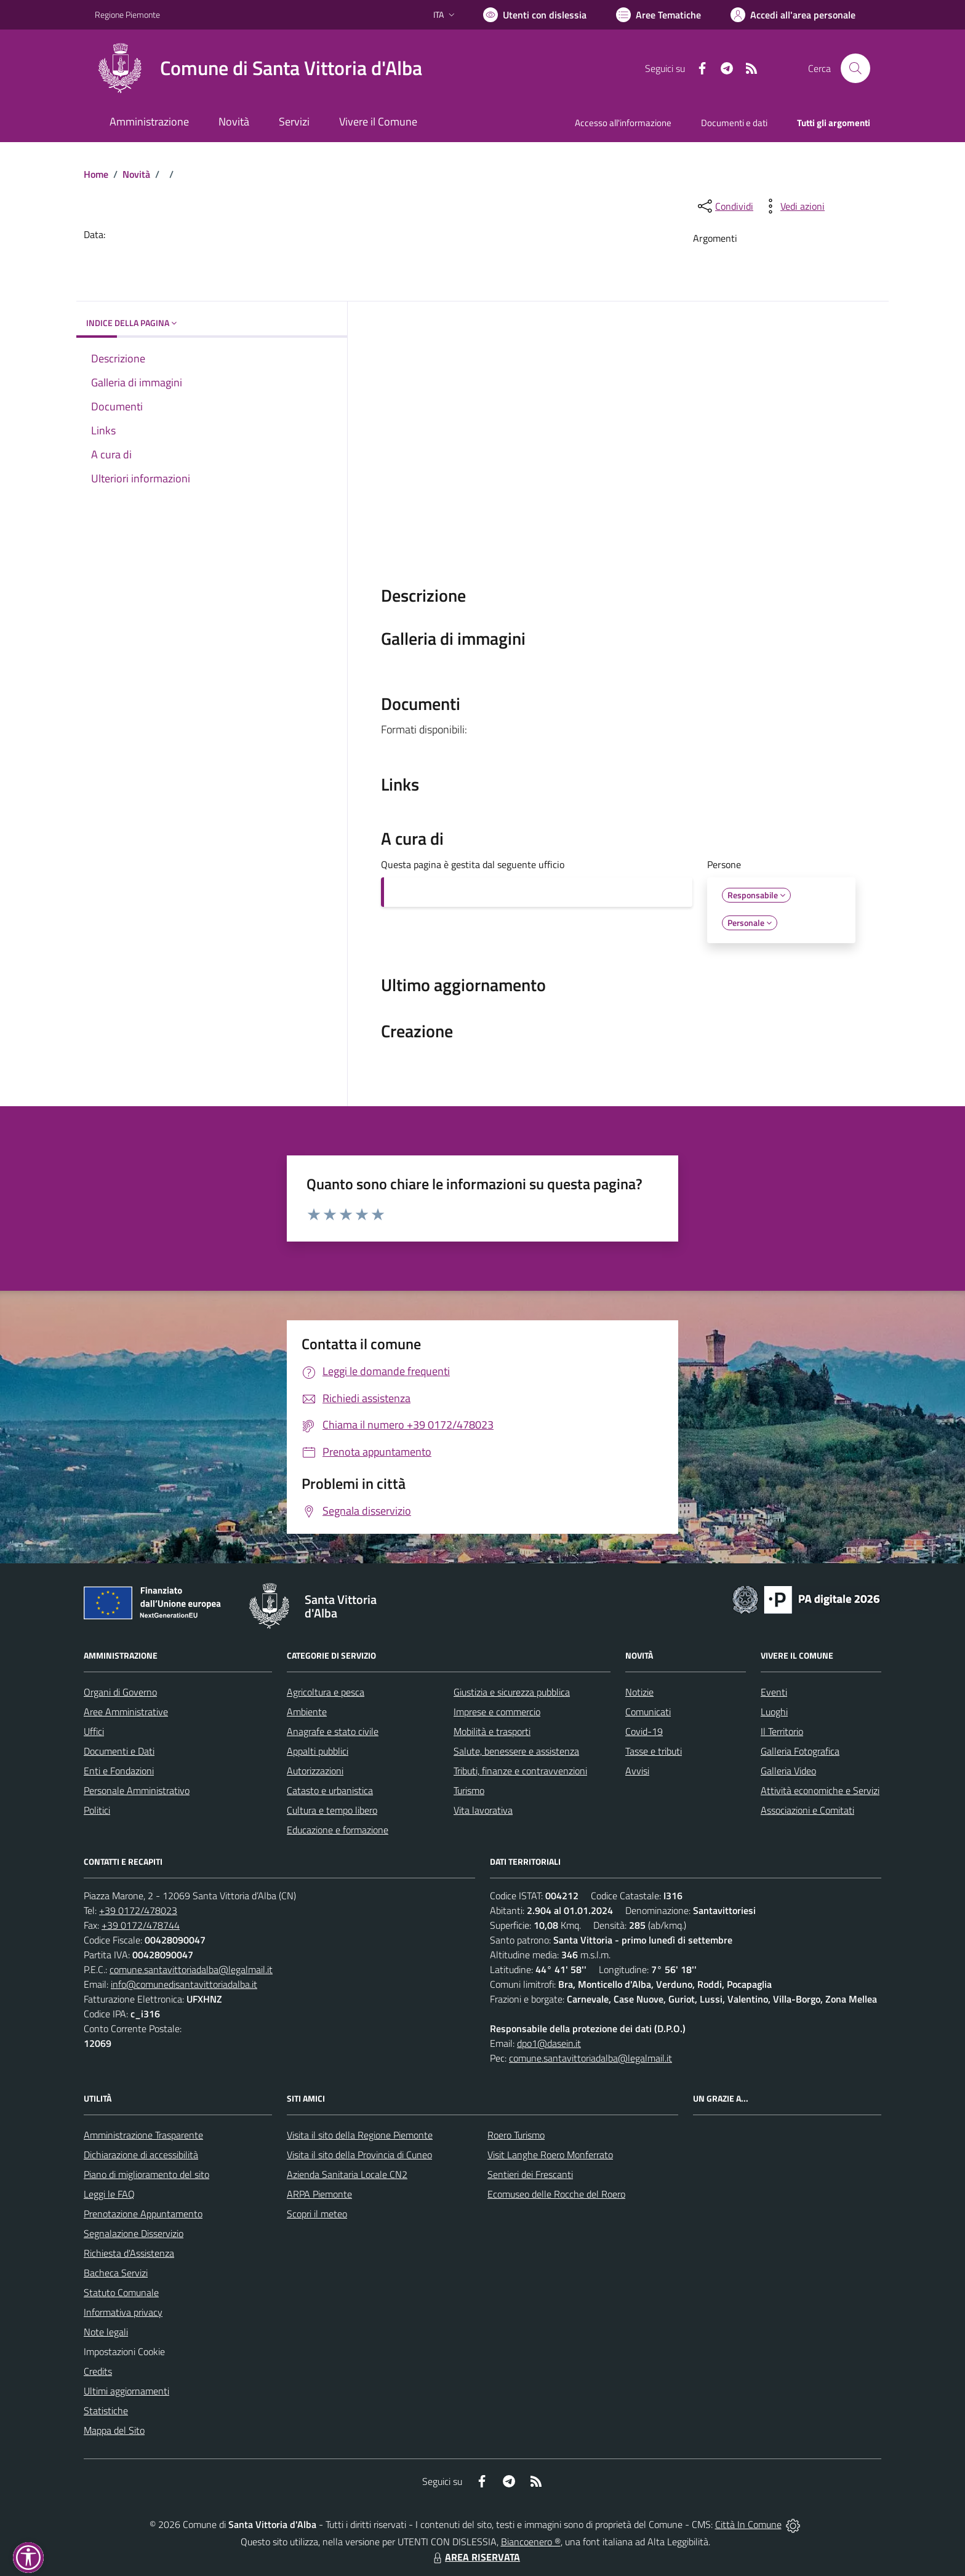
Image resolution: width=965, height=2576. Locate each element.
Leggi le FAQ (109, 2194)
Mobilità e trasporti (492, 1731)
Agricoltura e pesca (325, 1692)
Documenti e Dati (119, 1751)
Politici (97, 1810)
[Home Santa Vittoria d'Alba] (258, 68)
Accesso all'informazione (623, 123)
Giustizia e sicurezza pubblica (512, 1692)
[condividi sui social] (724, 206)
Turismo (469, 1790)
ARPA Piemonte (319, 2194)
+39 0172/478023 (138, 1910)
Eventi (774, 1692)
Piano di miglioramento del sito (146, 2174)
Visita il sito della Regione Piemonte (360, 2134)
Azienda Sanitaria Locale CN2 (347, 2174)
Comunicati (648, 1711)
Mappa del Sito (114, 2430)
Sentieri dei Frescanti (530, 2174)
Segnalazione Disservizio (133, 2233)
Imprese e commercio (497, 1711)
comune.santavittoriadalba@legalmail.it (191, 1969)
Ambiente (307, 1711)
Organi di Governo (120, 1692)
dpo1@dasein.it (549, 2043)
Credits (98, 2371)
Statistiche (106, 2410)
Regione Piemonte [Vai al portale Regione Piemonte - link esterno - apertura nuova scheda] (127, 14)
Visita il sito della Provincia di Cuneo (359, 2154)
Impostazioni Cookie (124, 2351)
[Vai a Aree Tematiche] (658, 15)
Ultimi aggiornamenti (126, 2390)
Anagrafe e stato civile (332, 1731)
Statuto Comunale (121, 2292)
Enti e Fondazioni (119, 1770)
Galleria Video (788, 1770)
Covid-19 (644, 1731)
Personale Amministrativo (137, 1790)
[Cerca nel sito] (855, 68)
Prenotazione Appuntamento (143, 2213)
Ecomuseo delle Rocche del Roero (556, 2194)
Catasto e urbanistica (330, 1790)
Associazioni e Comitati (807, 1810)
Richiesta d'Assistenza (129, 2253)
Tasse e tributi (653, 1751)
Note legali (106, 2331)
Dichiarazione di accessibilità (141, 2154)
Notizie (639, 1692)
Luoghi (774, 1711)
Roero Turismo (516, 2134)
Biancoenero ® (531, 2541)
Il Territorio (782, 1731)
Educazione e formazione (337, 1829)
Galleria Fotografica (800, 1751)
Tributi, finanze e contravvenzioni (520, 1770)
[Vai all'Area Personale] (793, 15)
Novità (136, 174)
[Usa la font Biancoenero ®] (534, 15)
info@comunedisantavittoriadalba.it (184, 1984)
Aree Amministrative (126, 1711)
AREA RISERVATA (475, 2557)
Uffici (94, 1731)
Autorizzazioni (315, 1770)
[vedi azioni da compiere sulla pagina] (792, 206)
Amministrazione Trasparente (143, 2134)
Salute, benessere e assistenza (516, 1751)
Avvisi (637, 1770)
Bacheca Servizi (116, 2272)
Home (96, 174)
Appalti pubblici (317, 1751)
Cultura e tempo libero (332, 1810)
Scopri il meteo (317, 2213)
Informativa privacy (123, 2312)
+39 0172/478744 (141, 1925)
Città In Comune (748, 2524)
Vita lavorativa (483, 1810)
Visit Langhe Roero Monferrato (550, 2154)
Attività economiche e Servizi (820, 1790)
